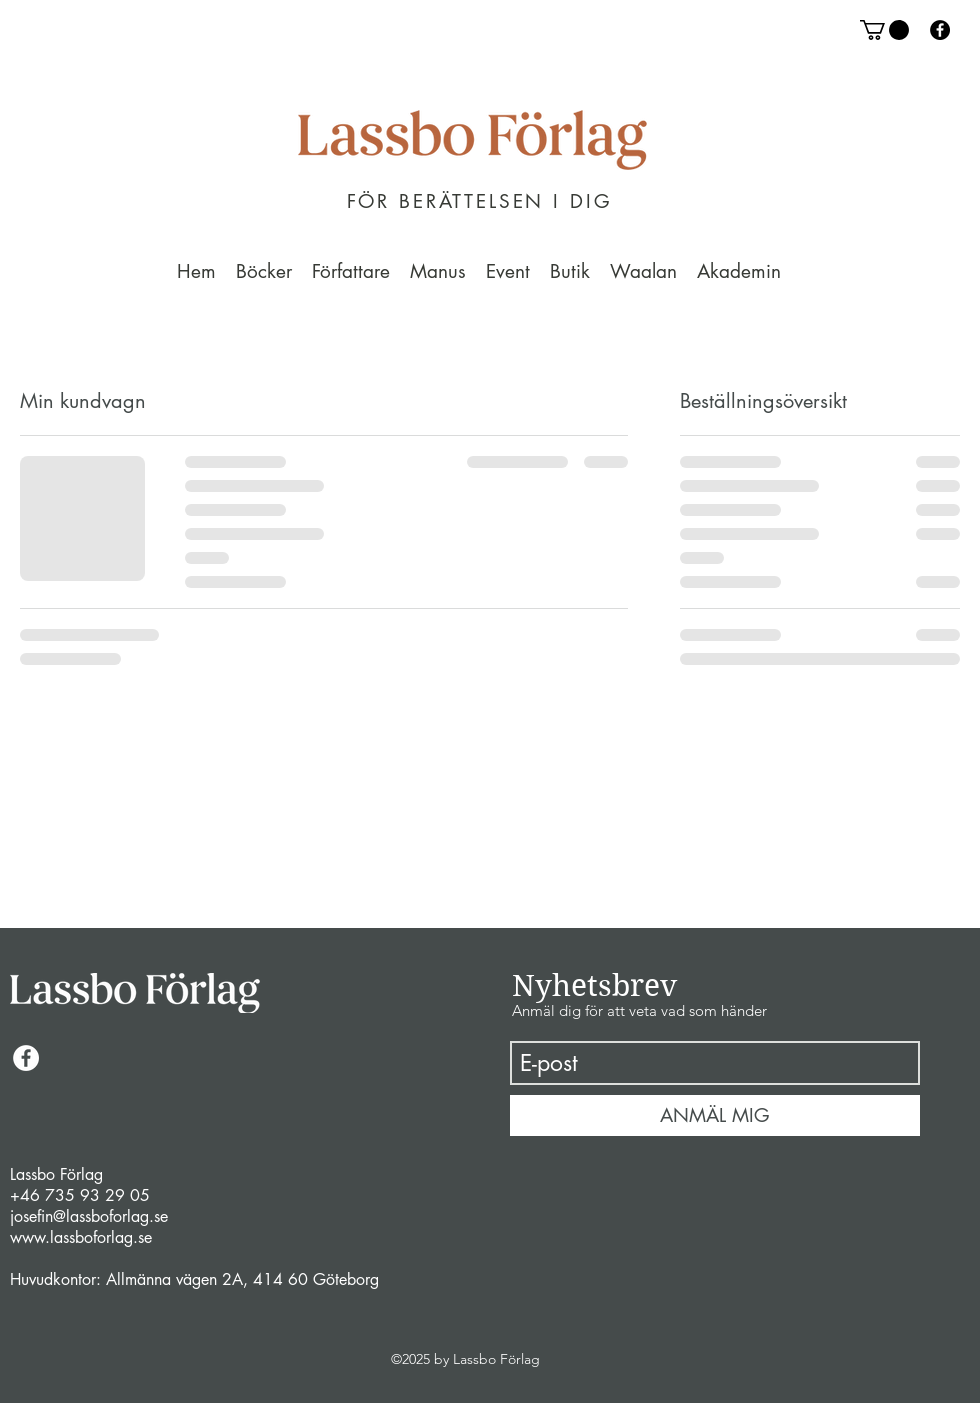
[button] (884, 30)
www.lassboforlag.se (81, 1237)
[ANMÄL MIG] (715, 1115)
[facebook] (940, 30)
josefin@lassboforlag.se (89, 1216)
